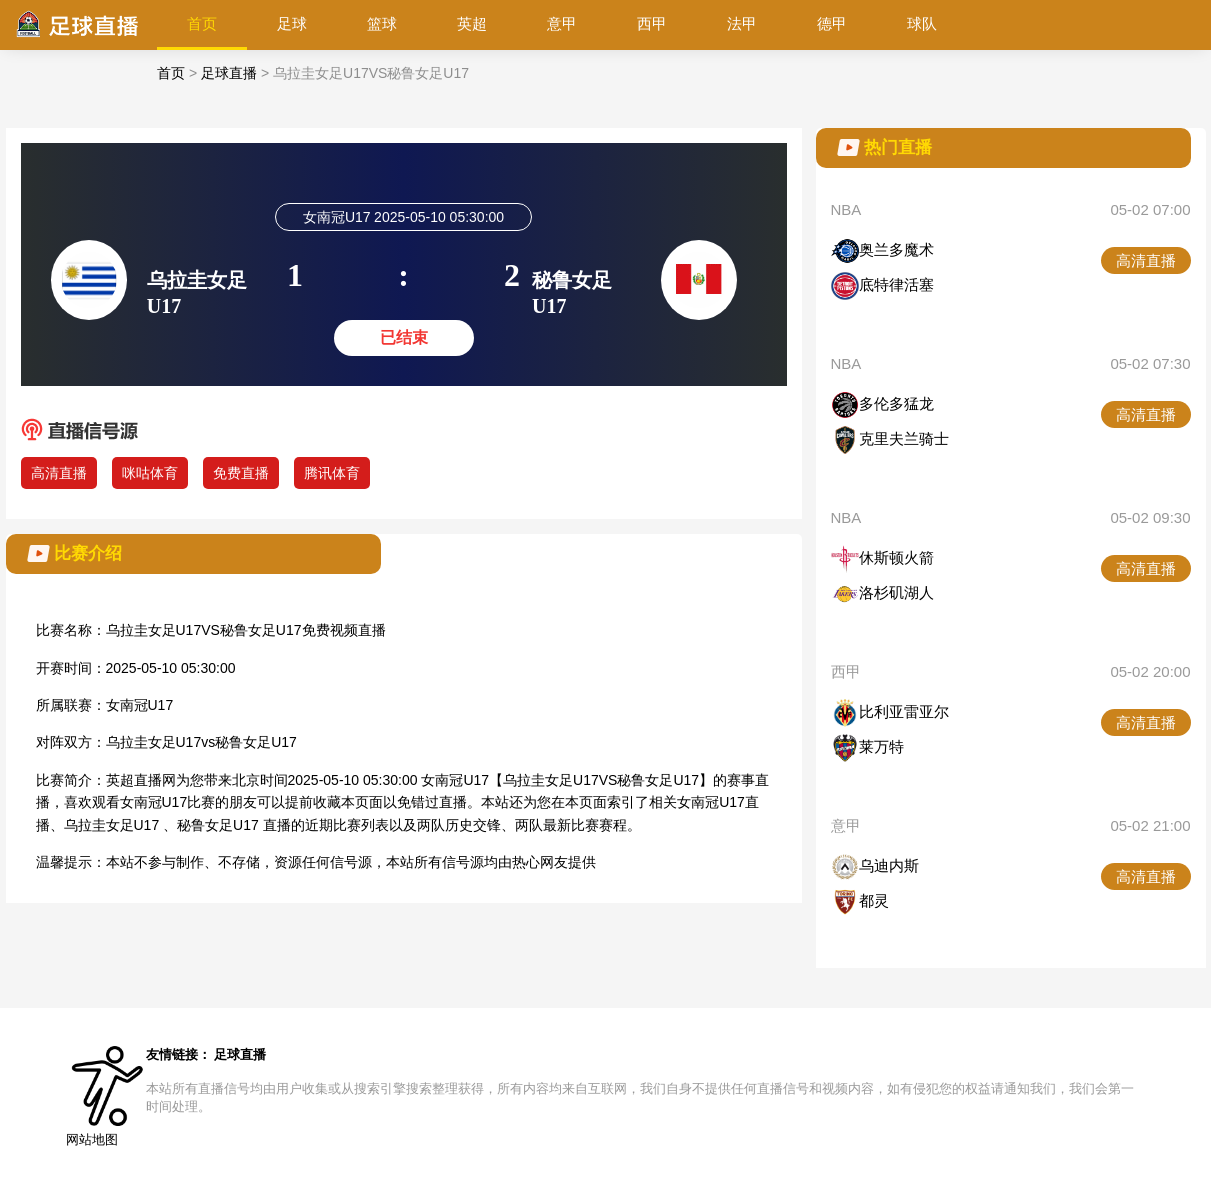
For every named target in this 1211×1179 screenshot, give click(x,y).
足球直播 (229, 73)
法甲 (742, 23)
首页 (202, 23)
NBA (846, 209)
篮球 (382, 23)
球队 (922, 23)
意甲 (562, 23)
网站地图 (92, 1139)
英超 (472, 23)
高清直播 (59, 473)
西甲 (652, 23)
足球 (292, 23)
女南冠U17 (140, 705)
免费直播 (241, 473)
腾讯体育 (332, 473)
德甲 (832, 23)
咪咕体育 (150, 473)
